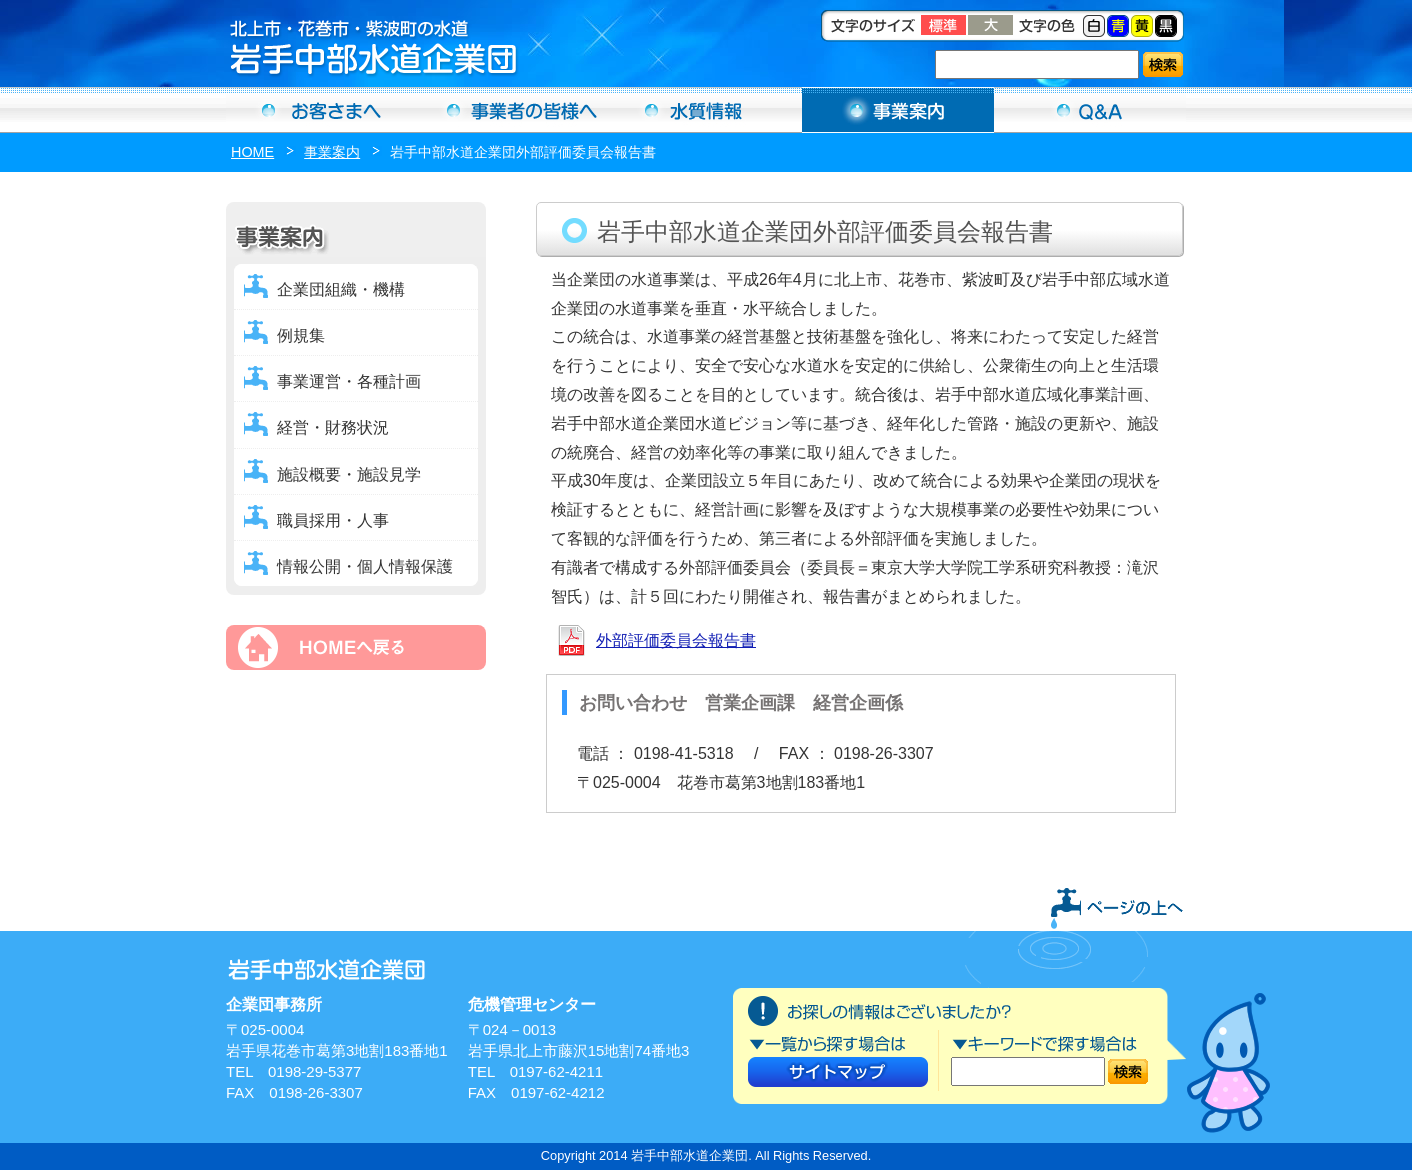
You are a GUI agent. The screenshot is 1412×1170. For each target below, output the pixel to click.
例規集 (301, 335)
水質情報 (706, 110)
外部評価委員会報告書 (676, 640)
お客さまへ (322, 110)
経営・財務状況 (333, 427)
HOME (252, 152)
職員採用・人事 (333, 520)
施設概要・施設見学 (349, 474)
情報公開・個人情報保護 (365, 566)
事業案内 (898, 110)
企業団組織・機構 (341, 289)
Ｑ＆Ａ (1090, 110)
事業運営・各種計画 (349, 381)
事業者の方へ (514, 110)
